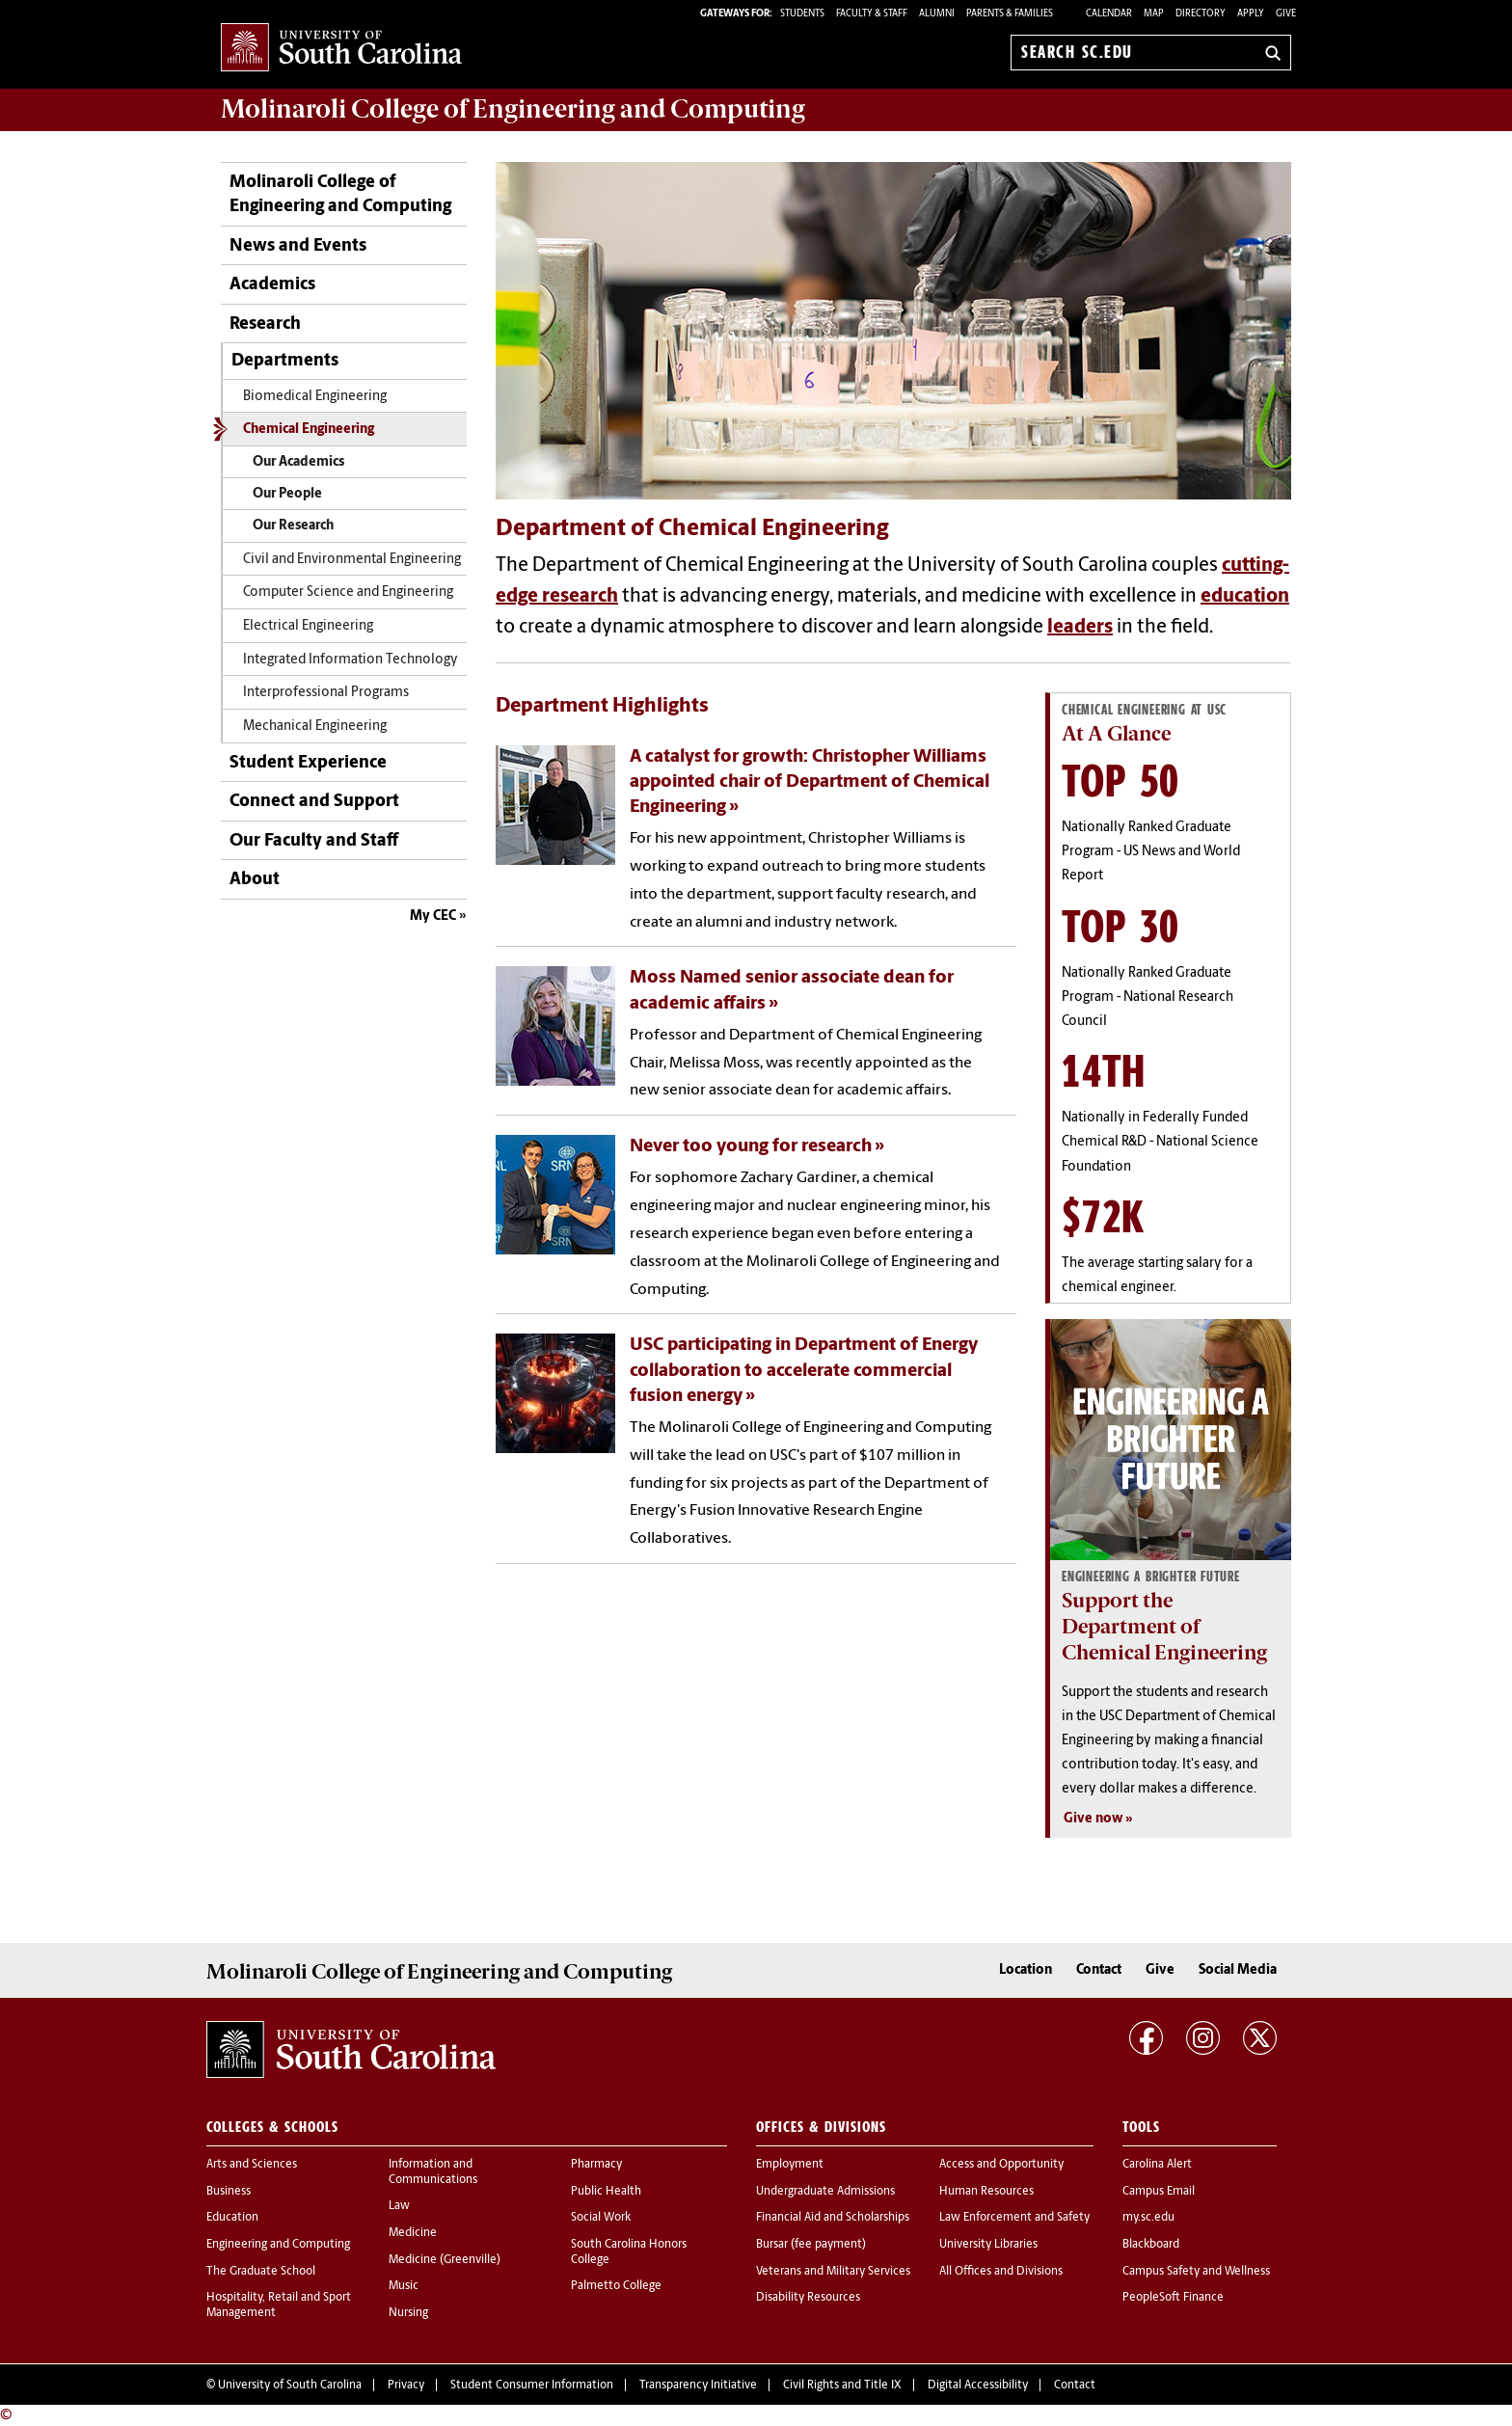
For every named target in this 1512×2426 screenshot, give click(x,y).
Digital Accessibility (978, 2385)
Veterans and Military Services (833, 2272)
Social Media (1238, 1970)
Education (232, 2218)
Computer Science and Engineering (348, 592)
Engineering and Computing (278, 2245)
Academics (272, 285)
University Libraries (988, 2245)
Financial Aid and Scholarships (832, 2218)
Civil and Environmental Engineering (352, 559)
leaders (1080, 627)
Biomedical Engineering (315, 397)
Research (265, 324)
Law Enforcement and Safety (1014, 2218)
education (1245, 596)
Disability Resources (808, 2298)
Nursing (408, 2313)
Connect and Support (314, 802)
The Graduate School (260, 2272)
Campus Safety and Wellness (1196, 2272)
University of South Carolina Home (341, 48)
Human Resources (986, 2191)
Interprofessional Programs (326, 693)
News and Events (298, 246)
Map (1154, 14)
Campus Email (1158, 2191)
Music (403, 2286)
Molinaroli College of (513, 108)
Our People (287, 494)
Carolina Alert (1157, 2164)
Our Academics (298, 462)
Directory (1200, 14)
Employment (790, 2164)
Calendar (1109, 14)
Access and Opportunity (1001, 2164)
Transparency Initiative (698, 2385)
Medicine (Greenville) (444, 2260)
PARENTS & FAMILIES (1009, 14)
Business (228, 2191)
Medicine (413, 2233)
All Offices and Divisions (1001, 2272)
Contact (1098, 1970)
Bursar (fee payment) (811, 2245)
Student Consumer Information (531, 2385)
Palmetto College (616, 2286)
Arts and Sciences (251, 2164)
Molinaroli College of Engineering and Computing (340, 195)
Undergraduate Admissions (825, 2191)
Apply (1250, 14)
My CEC (433, 916)
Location (1025, 1970)
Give (1286, 14)
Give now (1093, 1819)
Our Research (293, 526)
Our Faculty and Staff (314, 841)
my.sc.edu (1148, 2218)
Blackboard (1150, 2245)
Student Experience (308, 763)
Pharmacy (596, 2164)
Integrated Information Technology (350, 660)
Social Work (601, 2218)
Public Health (606, 2191)
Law (399, 2206)
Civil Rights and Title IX (842, 2385)
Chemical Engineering (308, 429)
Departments (284, 361)
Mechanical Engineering (315, 726)
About (255, 880)
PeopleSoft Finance (1173, 2298)
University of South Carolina (290, 2385)
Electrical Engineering (308, 626)
